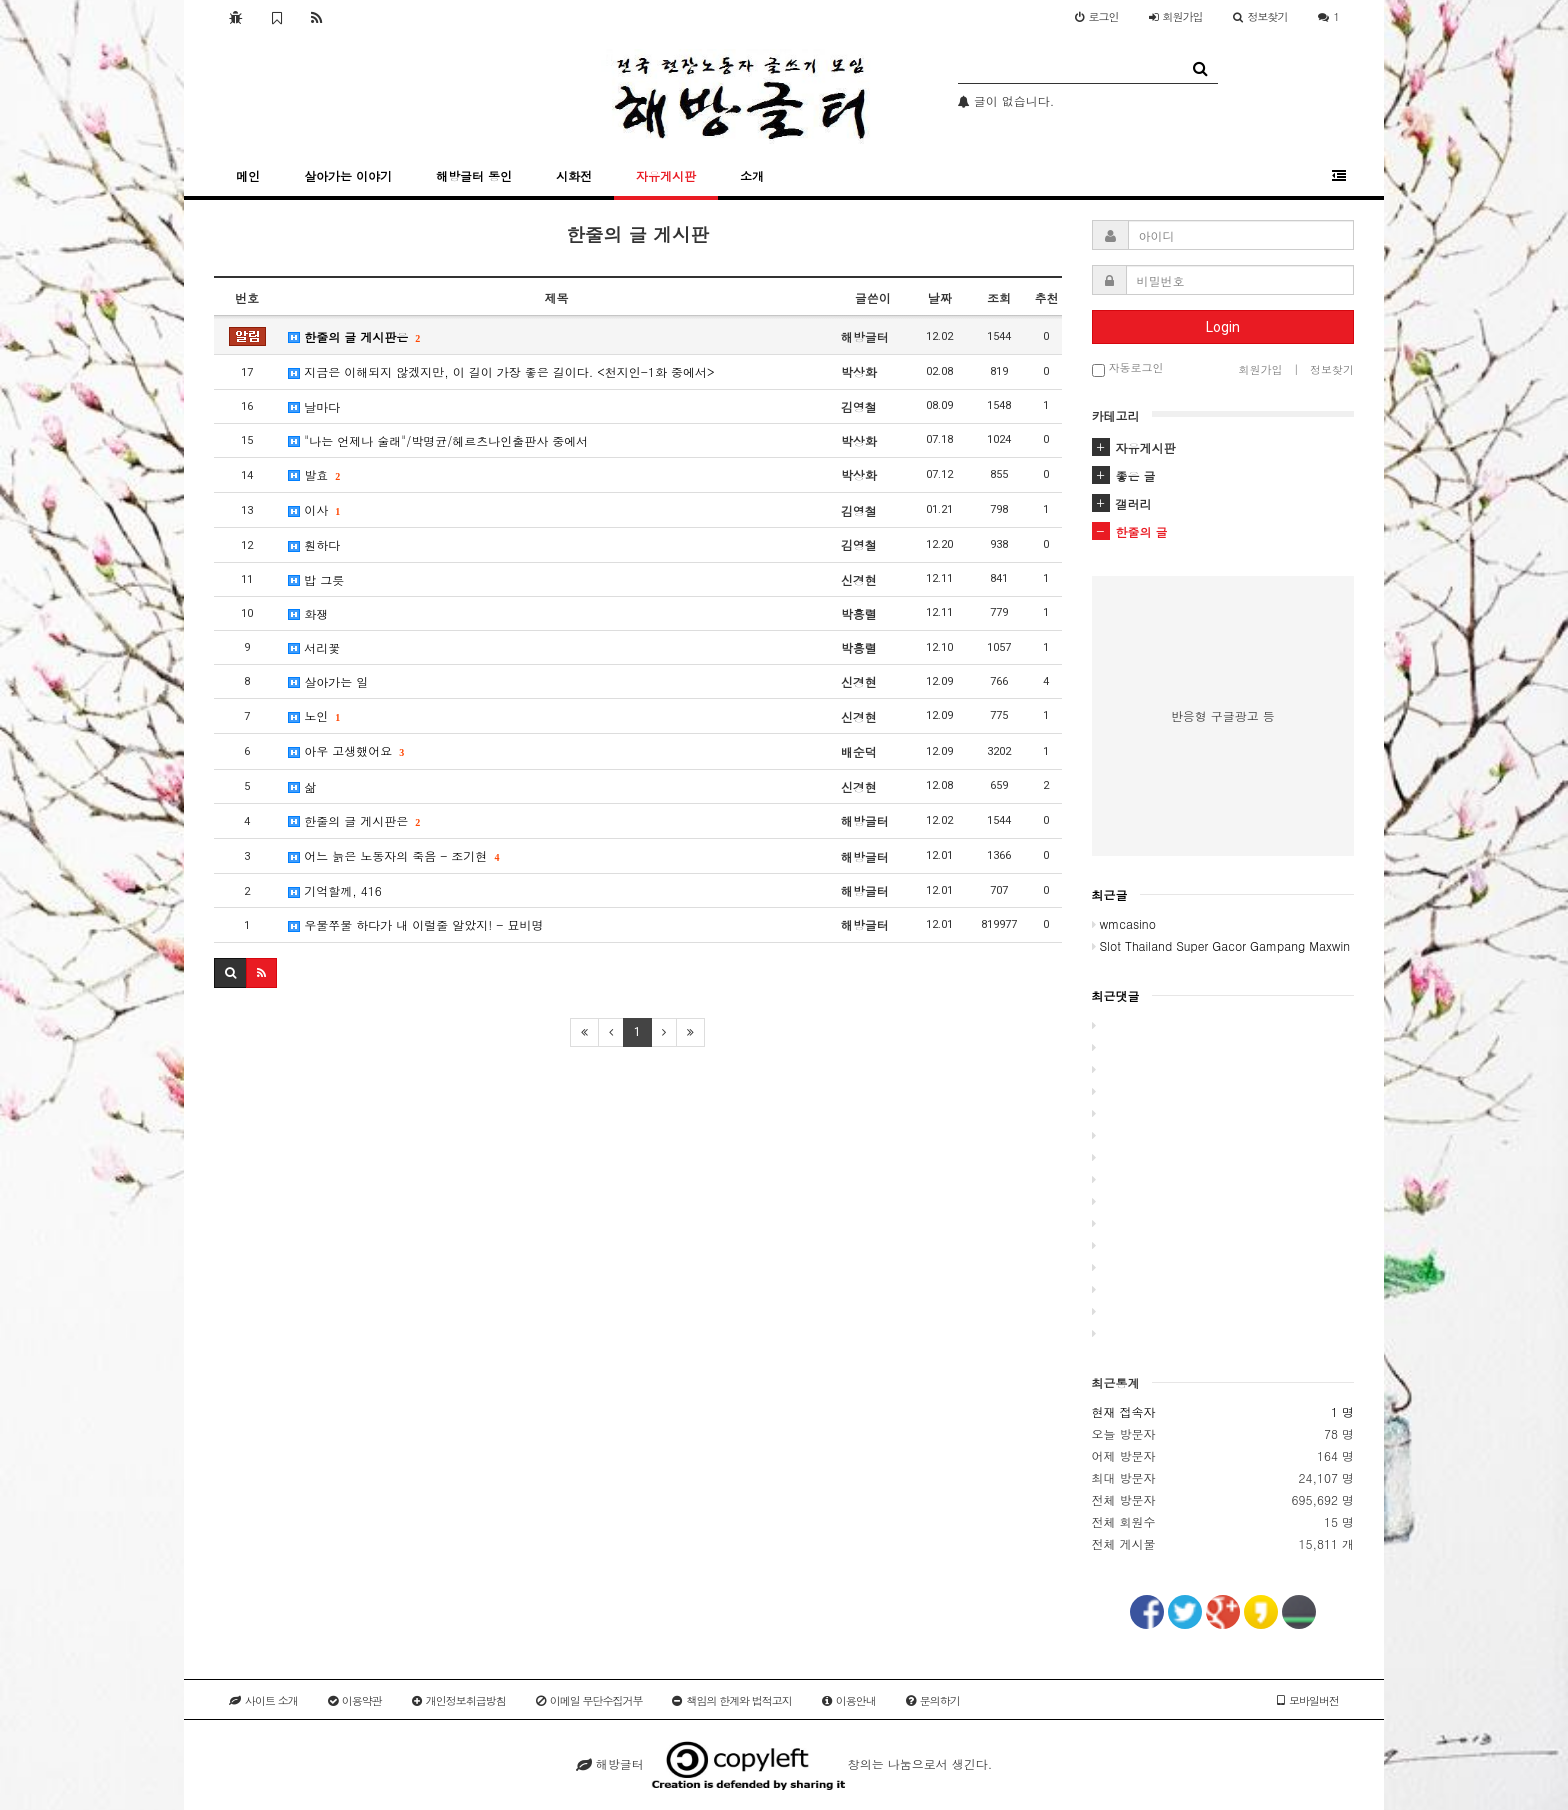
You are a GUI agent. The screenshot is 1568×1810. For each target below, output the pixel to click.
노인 (313, 715)
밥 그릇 (316, 579)
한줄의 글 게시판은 (353, 336)
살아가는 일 (328, 681)
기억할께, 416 (335, 890)
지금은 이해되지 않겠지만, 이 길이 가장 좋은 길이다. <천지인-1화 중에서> (501, 371)
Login (1223, 327)
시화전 (574, 175)
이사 (313, 509)
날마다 (314, 406)
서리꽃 (314, 647)
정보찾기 (1260, 16)
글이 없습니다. (1006, 100)
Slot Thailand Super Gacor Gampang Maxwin (1221, 945)
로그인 (1097, 16)
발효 (313, 474)
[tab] (1223, 448)
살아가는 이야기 (348, 175)
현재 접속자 (1124, 1411)
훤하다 (314, 544)
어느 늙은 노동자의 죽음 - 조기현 (393, 855)
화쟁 (308, 613)
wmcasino (1124, 923)
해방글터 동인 (474, 175)
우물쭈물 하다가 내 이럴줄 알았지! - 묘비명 (415, 924)
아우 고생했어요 (345, 750)
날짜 (940, 297)
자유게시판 (666, 175)
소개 (752, 175)
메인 (248, 175)
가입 (1176, 16)
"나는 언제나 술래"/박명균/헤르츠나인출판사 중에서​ (438, 440)
